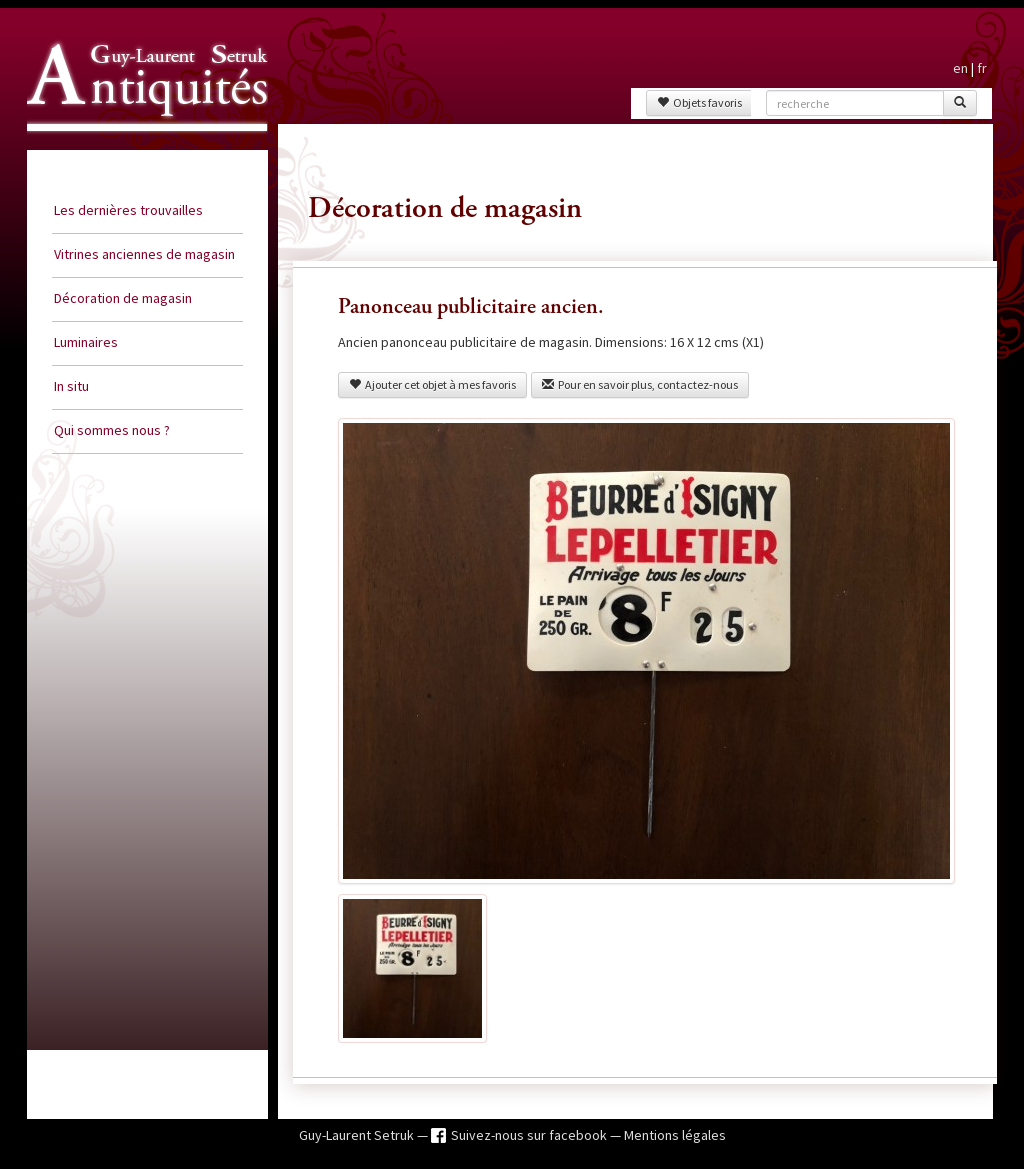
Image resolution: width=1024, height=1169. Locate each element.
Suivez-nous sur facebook (530, 1135)
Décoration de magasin (123, 298)
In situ (71, 386)
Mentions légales (675, 1135)
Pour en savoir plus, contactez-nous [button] (640, 384)
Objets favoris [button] (699, 102)
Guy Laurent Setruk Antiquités (139, 149)
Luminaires (86, 342)
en (960, 68)
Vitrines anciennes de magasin (144, 254)
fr (982, 68)
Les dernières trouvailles (128, 210)
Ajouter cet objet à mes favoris (432, 384)
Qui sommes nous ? (112, 430)
